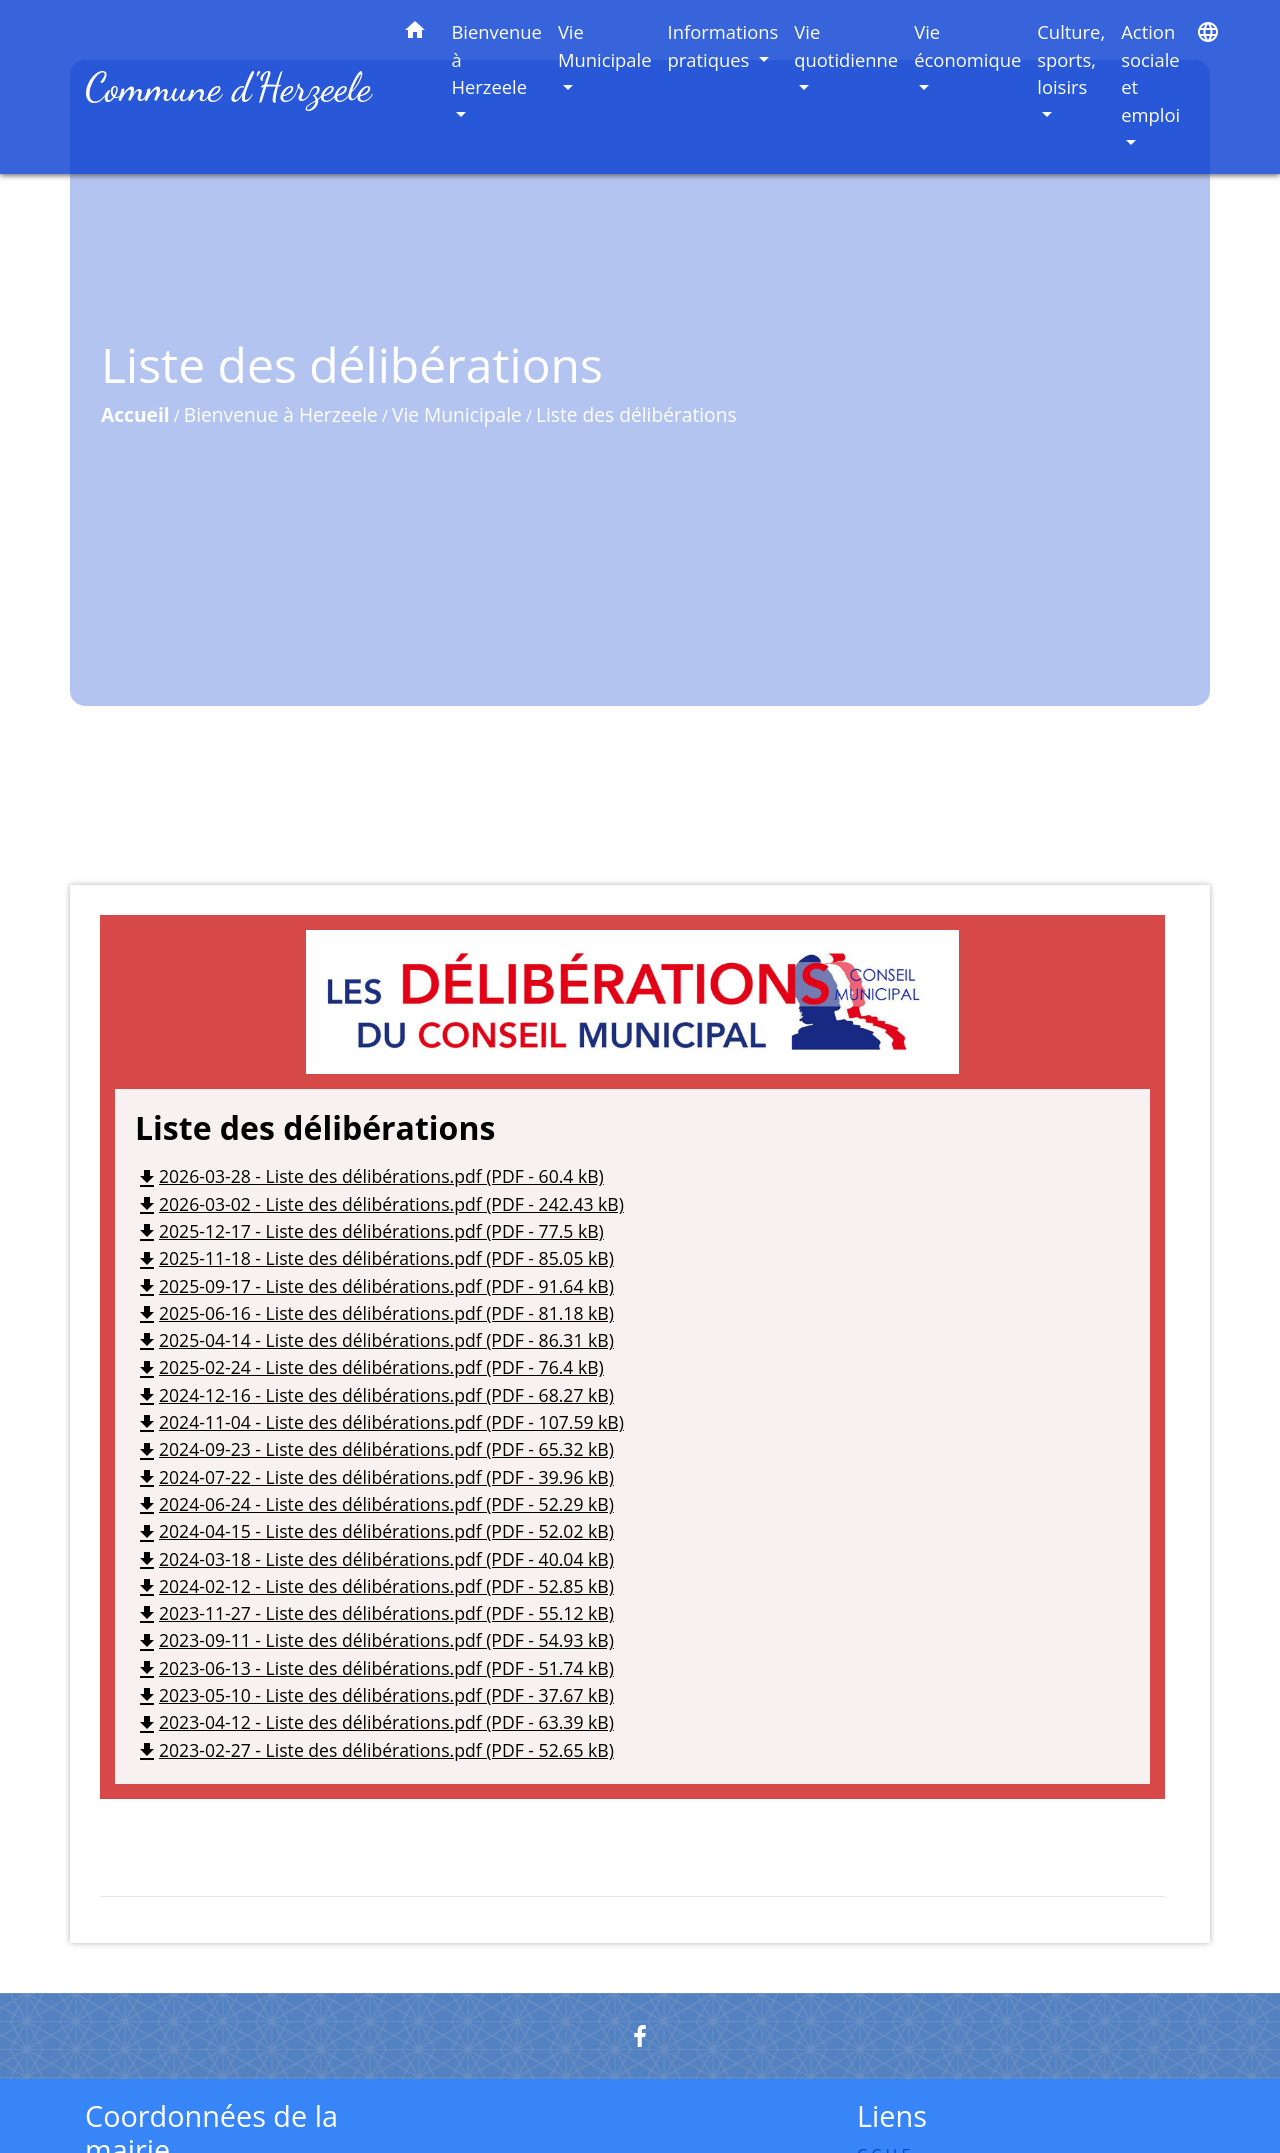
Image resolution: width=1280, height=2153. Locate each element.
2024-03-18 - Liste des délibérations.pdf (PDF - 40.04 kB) (374, 1559)
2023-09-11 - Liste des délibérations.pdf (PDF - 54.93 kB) (374, 1640)
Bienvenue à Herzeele (281, 414)
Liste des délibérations (636, 414)
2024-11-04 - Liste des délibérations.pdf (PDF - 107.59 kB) (379, 1422)
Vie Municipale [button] (605, 45)
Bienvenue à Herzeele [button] (496, 59)
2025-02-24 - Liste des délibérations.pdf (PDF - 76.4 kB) (369, 1367)
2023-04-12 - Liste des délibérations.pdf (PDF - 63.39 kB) (374, 1722)
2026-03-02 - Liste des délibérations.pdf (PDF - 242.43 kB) (379, 1204)
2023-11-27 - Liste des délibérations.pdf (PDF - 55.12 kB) (374, 1613)
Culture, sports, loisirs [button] (1071, 59)
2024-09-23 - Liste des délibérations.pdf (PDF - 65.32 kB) (374, 1449)
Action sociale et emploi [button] (1150, 73)
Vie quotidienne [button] (846, 45)
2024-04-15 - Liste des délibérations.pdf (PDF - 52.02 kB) (374, 1531)
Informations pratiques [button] (723, 45)
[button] (415, 33)
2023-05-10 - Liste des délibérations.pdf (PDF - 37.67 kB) (374, 1695)
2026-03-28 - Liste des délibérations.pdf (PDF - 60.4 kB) (369, 1176)
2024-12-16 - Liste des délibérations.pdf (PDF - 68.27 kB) (374, 1395)
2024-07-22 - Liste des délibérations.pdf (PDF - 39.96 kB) (374, 1477)
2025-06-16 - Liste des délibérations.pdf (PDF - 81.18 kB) (374, 1313)
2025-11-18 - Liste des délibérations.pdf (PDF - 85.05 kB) (374, 1258)
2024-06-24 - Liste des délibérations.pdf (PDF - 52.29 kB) (374, 1504)
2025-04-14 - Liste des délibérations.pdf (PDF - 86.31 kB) (374, 1340)
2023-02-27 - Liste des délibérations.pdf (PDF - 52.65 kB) (374, 1750)
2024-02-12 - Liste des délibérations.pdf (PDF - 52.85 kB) (374, 1586)
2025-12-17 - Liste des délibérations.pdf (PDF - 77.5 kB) (369, 1231)
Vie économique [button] (967, 45)
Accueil (135, 414)
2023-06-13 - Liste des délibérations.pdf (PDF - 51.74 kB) (374, 1668)
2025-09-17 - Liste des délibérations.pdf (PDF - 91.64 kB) (374, 1286)
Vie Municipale (457, 414)
